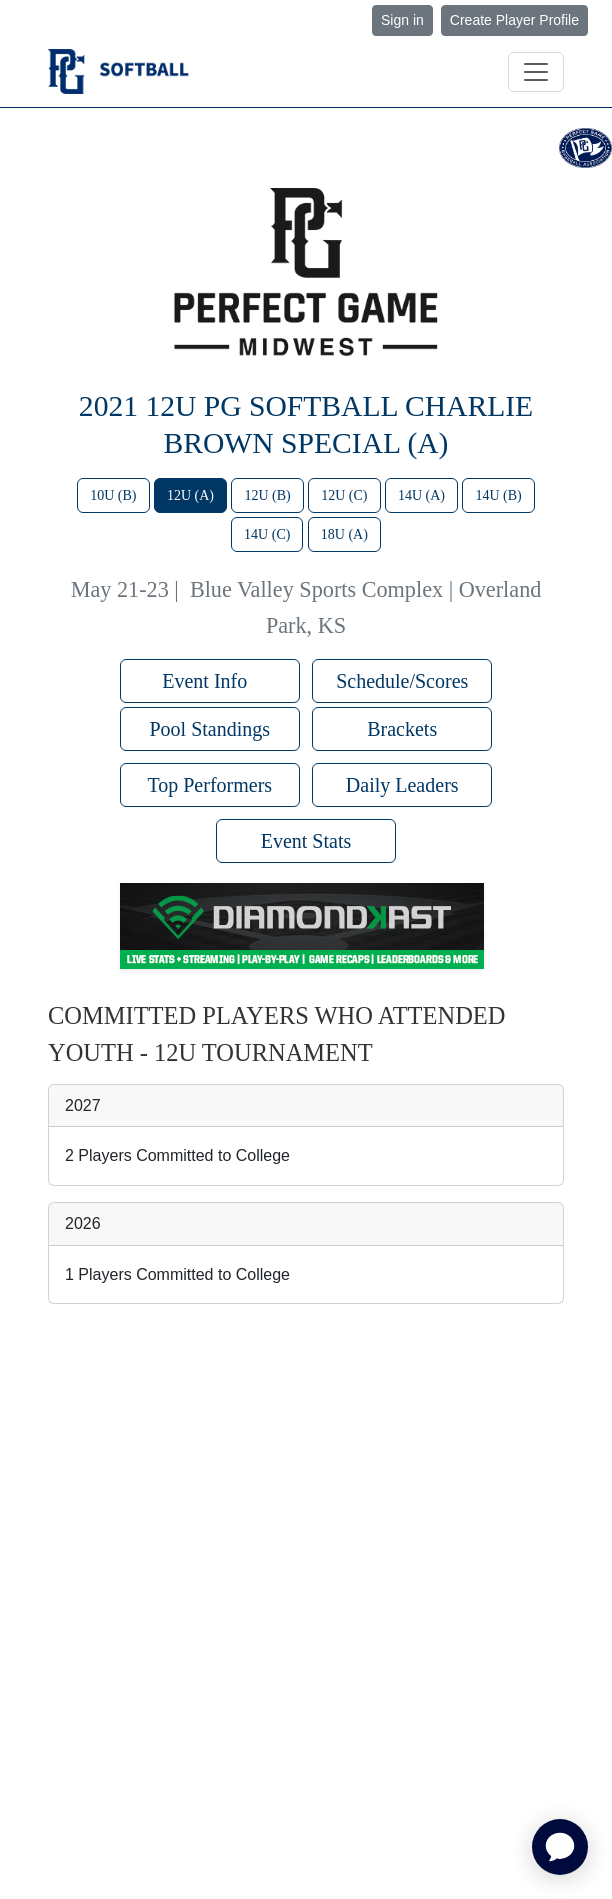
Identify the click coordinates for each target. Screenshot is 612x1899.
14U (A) (421, 495)
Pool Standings (209, 729)
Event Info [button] (209, 681)
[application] (560, 1847)
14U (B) (498, 495)
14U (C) (267, 534)
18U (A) (344, 534)
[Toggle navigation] (536, 72)
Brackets (402, 729)
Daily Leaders (402, 785)
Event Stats (306, 841)
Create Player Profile (514, 20)
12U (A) (190, 495)
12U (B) (267, 495)
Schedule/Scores (402, 681)
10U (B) (113, 495)
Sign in (402, 20)
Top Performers (209, 785)
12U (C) (344, 495)
